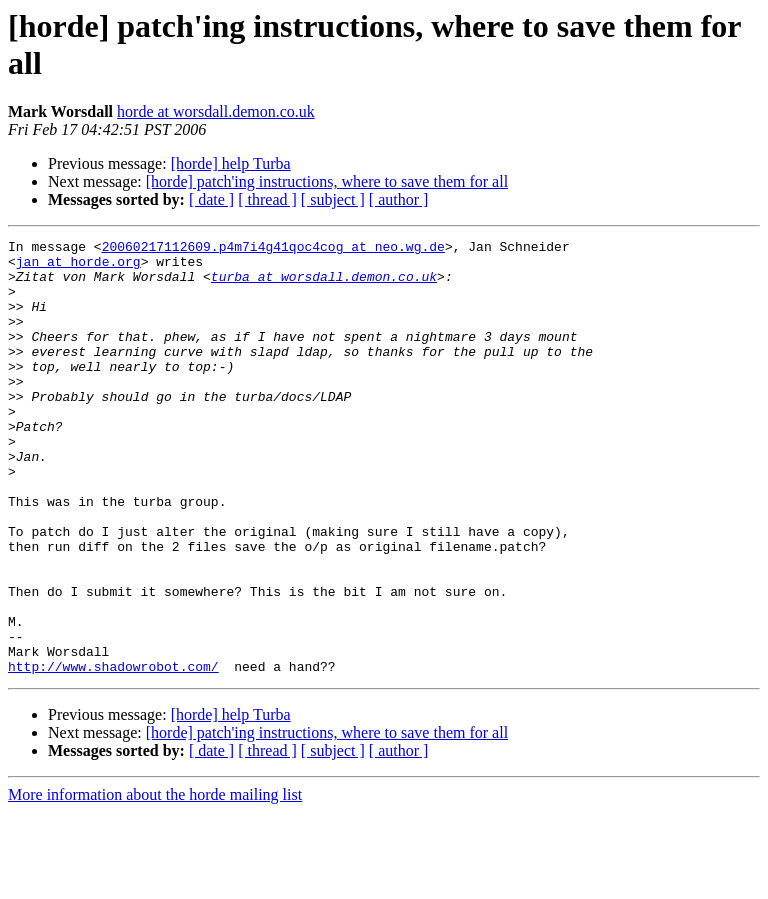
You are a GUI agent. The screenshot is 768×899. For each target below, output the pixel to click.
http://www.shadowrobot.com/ (113, 753)
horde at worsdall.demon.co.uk (216, 111)
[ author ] (399, 199)
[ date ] (211, 199)
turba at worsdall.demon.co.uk (324, 285)
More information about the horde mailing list (155, 881)
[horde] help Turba (231, 163)
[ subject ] (333, 199)
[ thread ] (267, 199)
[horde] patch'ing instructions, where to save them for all (327, 181)
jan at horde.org (78, 267)
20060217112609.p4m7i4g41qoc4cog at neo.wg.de (273, 249)
